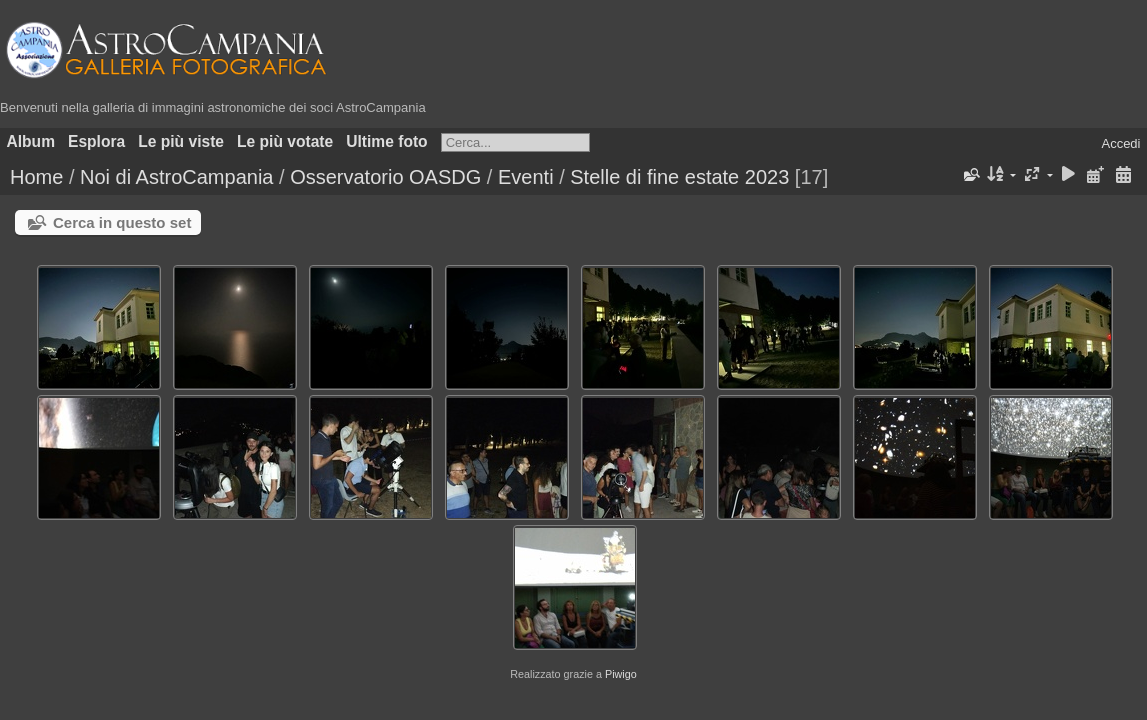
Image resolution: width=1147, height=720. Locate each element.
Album (31, 141)
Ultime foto (386, 141)
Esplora (96, 141)
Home (36, 177)
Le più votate (285, 141)
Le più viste (181, 141)
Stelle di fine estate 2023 (679, 177)
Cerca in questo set (122, 222)
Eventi (526, 177)
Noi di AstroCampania (176, 177)
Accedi (1120, 143)
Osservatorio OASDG (385, 177)
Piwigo (621, 674)
